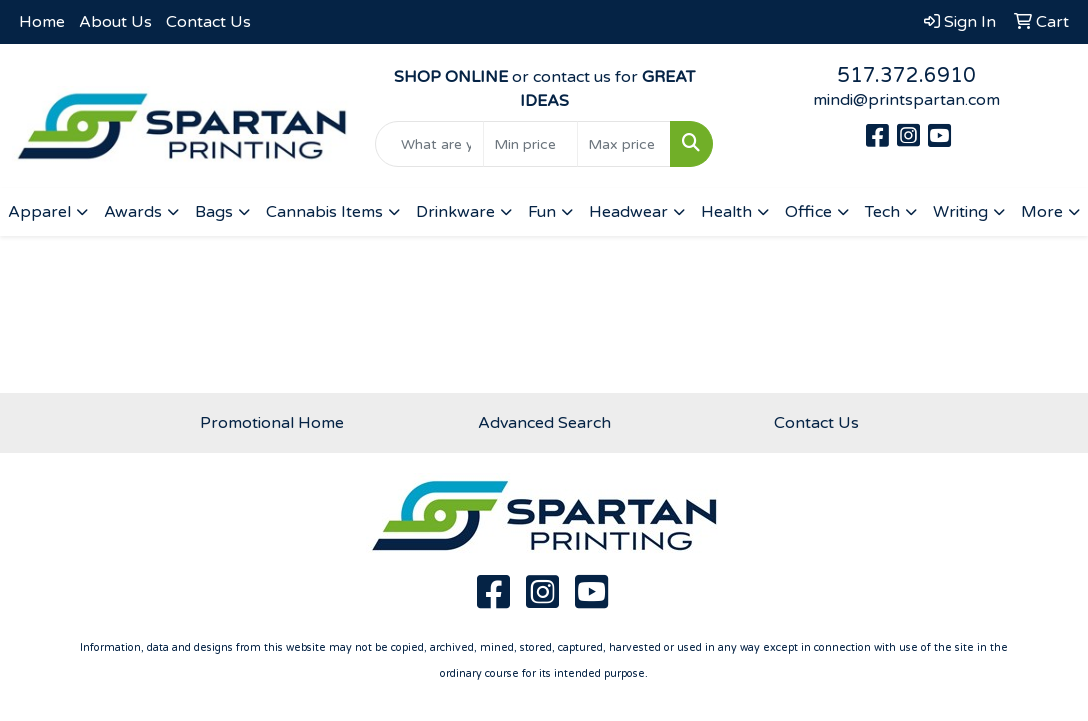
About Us (115, 22)
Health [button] (726, 212)
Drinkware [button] (455, 212)
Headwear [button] (628, 212)
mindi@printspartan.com (906, 100)
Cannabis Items (324, 212)
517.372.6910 (906, 76)
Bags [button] (214, 212)
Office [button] (808, 212)
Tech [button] (882, 212)
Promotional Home (272, 423)
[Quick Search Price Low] (530, 144)
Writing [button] (960, 212)
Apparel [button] (39, 212)
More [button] (1042, 212)
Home (42, 22)
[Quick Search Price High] (624, 144)
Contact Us (208, 22)
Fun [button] (542, 212)
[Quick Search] (430, 144)
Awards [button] (133, 212)
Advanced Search (544, 423)
